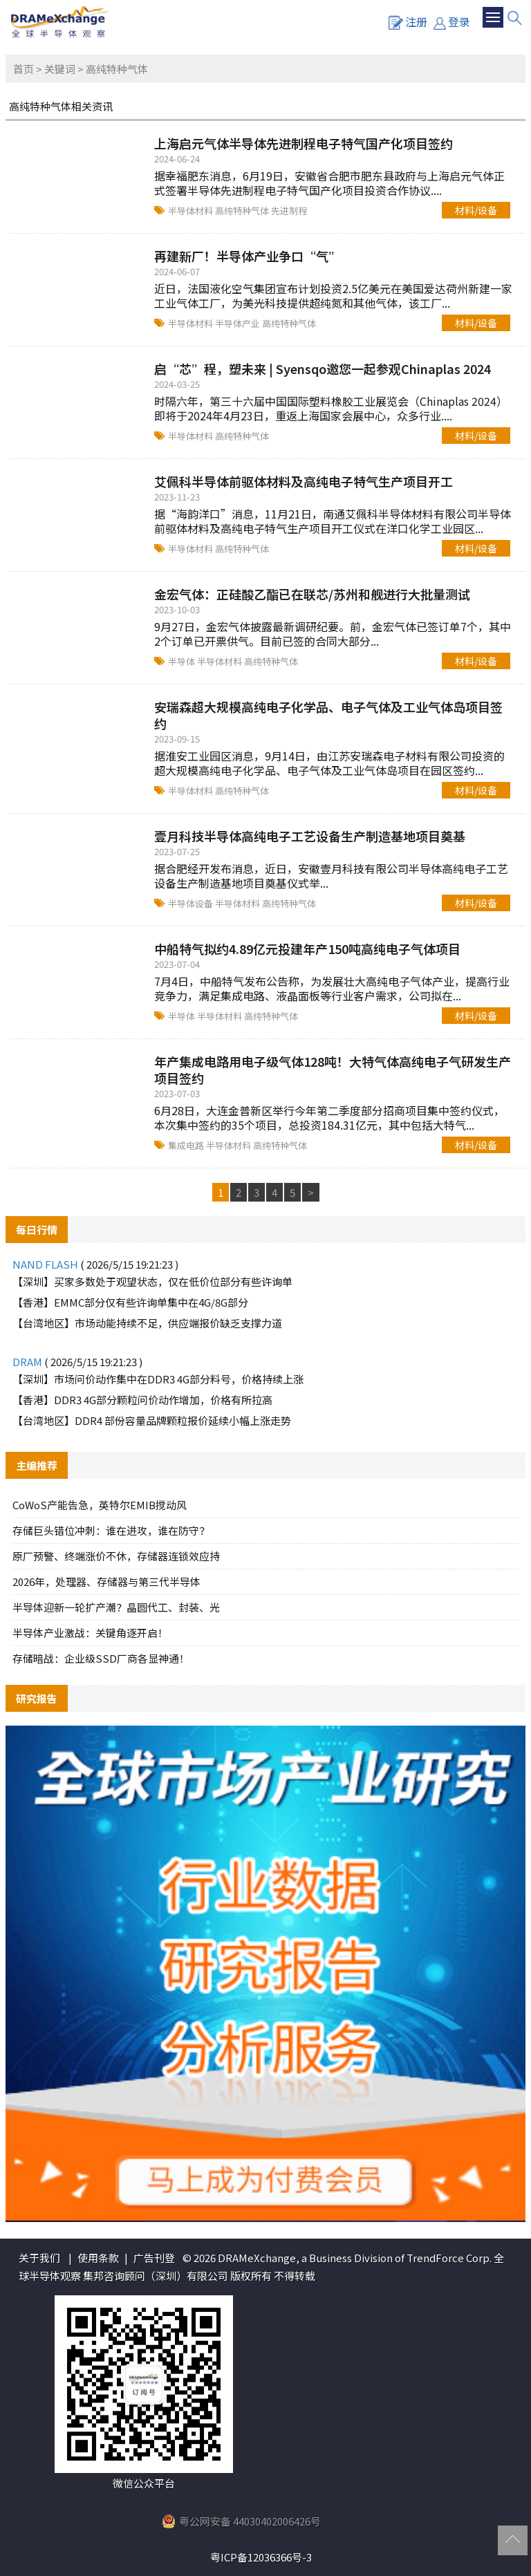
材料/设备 (476, 210)
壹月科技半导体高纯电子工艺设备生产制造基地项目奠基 (309, 836)
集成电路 (187, 1145)
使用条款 (98, 2257)
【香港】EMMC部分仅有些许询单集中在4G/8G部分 (130, 1302)
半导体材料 (191, 210)
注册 (408, 21)
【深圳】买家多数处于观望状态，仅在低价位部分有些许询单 (152, 1281)
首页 (23, 69)
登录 (452, 21)
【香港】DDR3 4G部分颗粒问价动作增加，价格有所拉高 (142, 1399)
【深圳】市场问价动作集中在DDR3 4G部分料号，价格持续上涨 (158, 1379)
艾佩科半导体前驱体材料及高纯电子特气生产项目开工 (303, 481)
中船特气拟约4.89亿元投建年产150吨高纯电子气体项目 (307, 949)
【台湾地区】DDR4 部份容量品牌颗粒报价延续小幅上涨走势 (151, 1420)
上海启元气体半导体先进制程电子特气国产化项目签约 (303, 143)
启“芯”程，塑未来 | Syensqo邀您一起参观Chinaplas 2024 (322, 368)
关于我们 (39, 2257)
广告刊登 (154, 2257)
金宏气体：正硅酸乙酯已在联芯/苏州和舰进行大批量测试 (312, 594)
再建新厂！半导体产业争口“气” (247, 256)
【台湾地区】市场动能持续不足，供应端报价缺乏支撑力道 (147, 1323)
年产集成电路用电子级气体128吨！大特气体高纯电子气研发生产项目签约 (332, 1069)
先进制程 (289, 210)
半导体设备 (191, 903)
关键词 (59, 69)
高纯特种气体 (243, 210)
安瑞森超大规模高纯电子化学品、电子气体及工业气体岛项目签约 (328, 715)
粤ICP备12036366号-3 (261, 2557)
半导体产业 (238, 323)
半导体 (182, 661)
